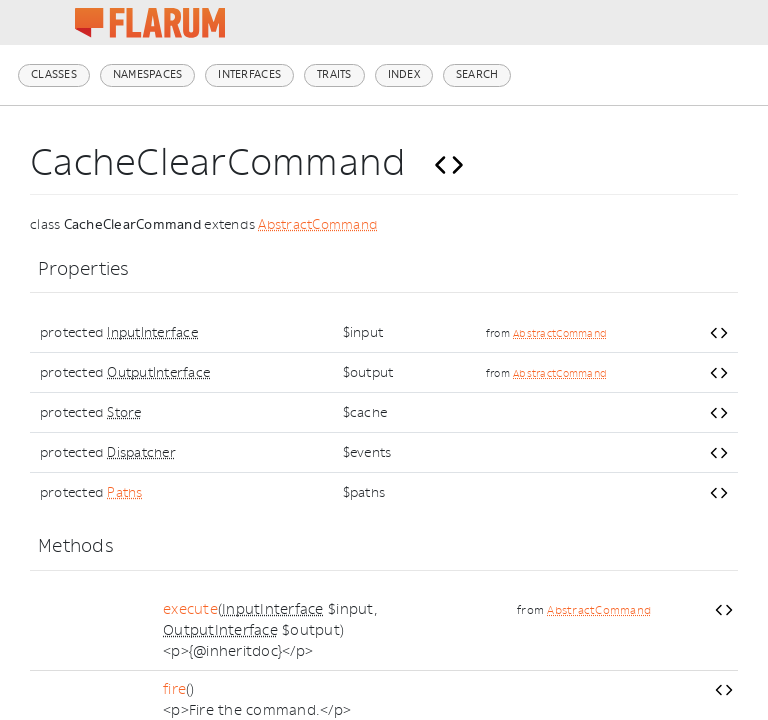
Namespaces (148, 74)
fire (174, 689)
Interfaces (249, 74)
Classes (54, 74)
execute (190, 609)
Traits (334, 74)
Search (477, 74)
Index (404, 74)
